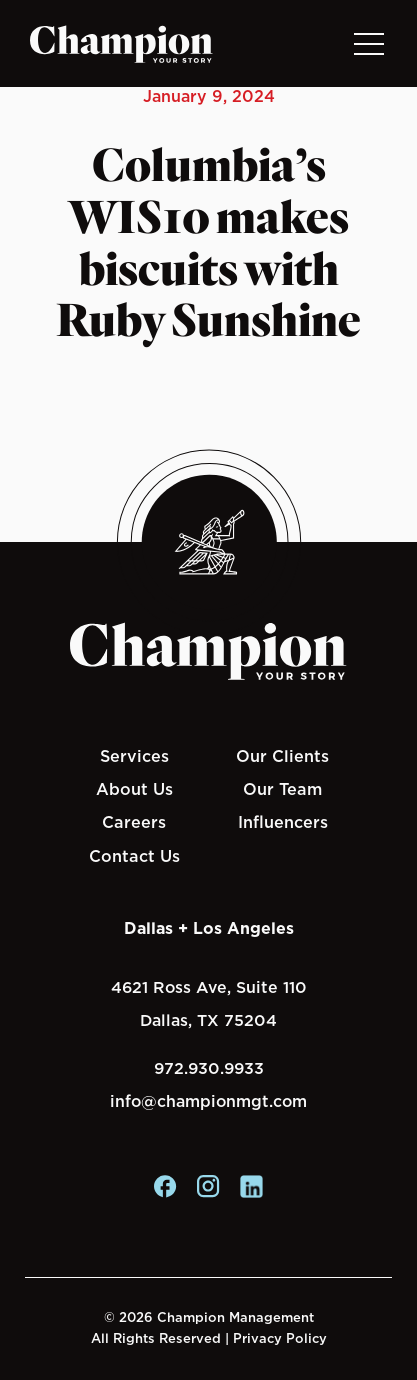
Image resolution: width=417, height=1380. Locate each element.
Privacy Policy (280, 1338)
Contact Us (134, 856)
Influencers (283, 822)
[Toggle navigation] (368, 43)
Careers (134, 822)
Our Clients (282, 756)
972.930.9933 (209, 1068)
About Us (134, 789)
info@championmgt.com (208, 1101)
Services (134, 756)
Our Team (282, 789)
